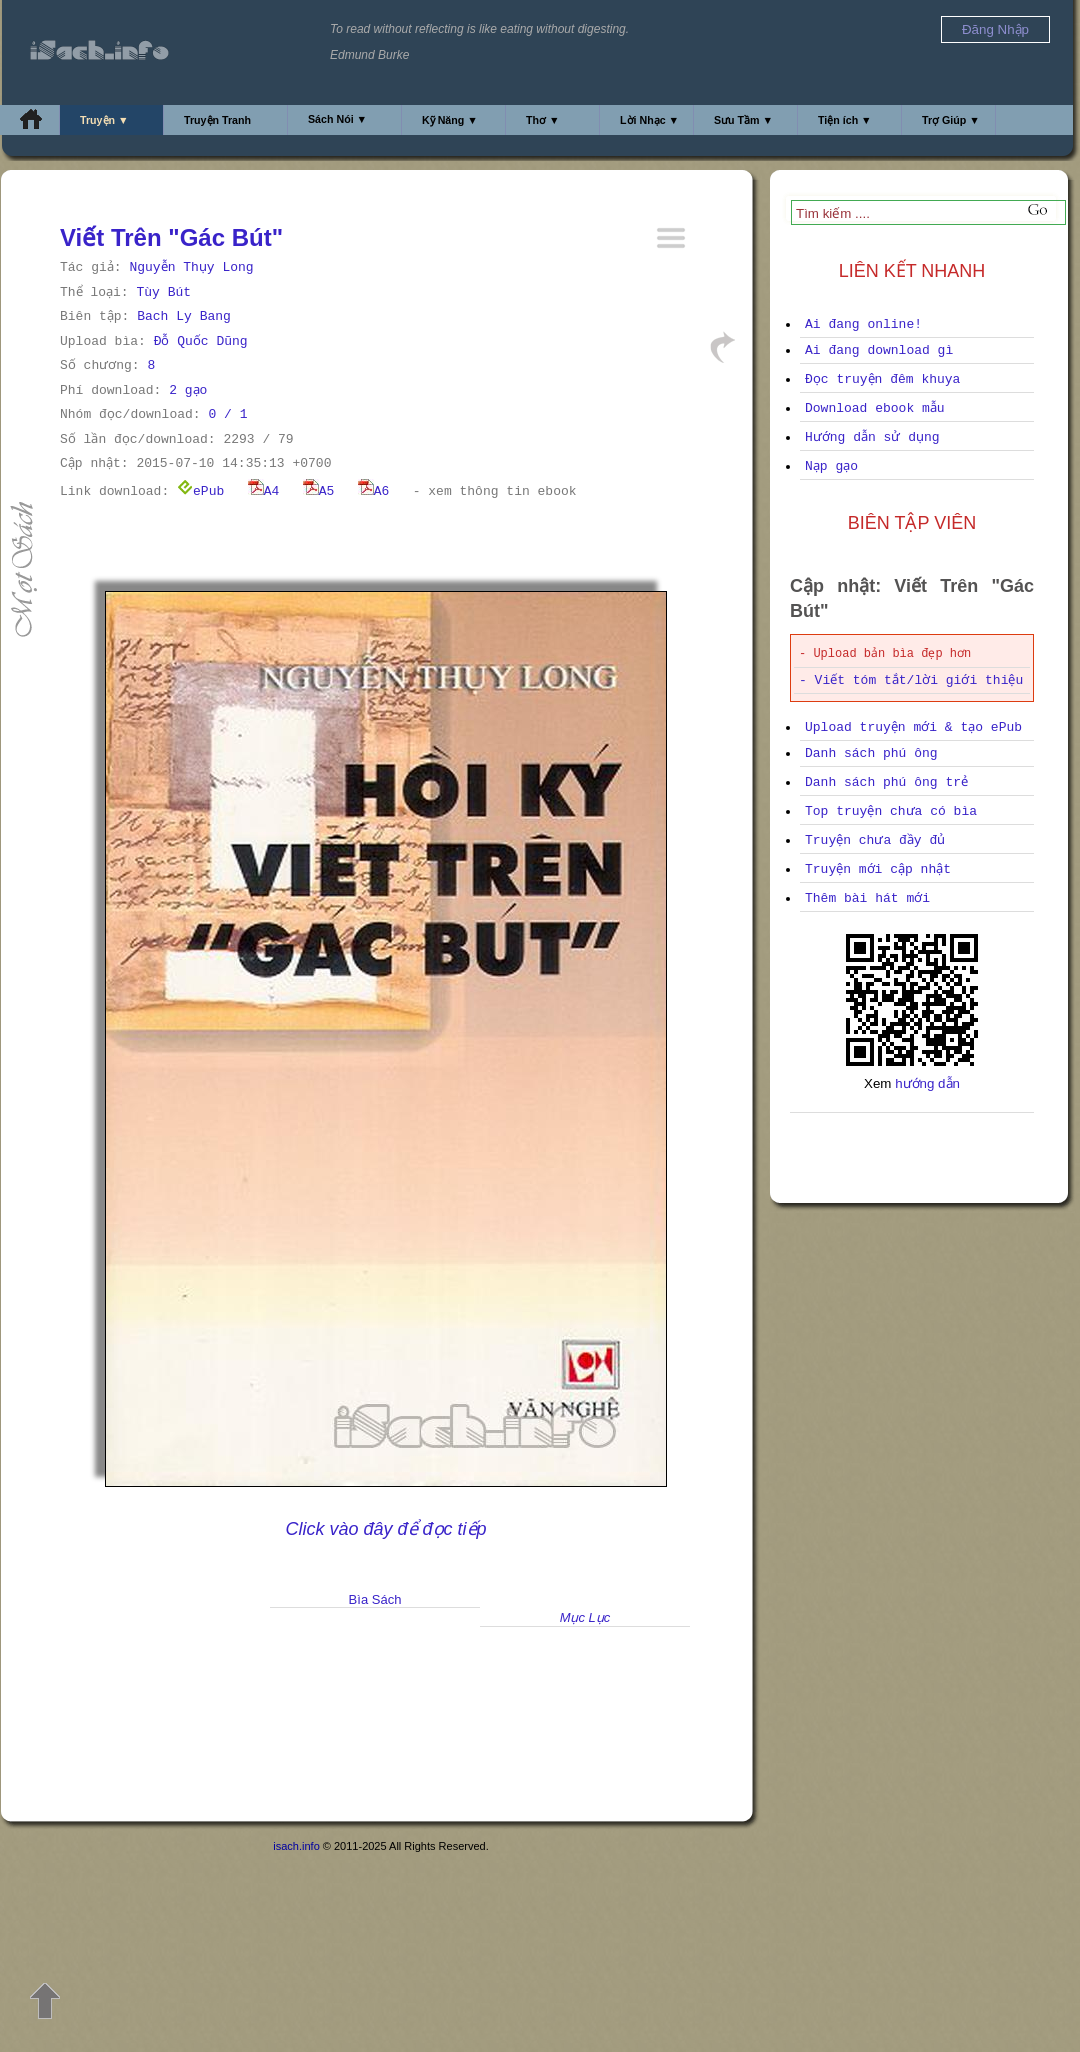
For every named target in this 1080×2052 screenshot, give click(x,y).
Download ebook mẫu (875, 408)
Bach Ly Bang (184, 316)
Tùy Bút (163, 292)
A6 (374, 491)
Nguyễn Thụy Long (191, 267)
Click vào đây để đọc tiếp (385, 1529)
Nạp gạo (831, 466)
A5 (319, 491)
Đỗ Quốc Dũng (201, 341)
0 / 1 (227, 414)
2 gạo (188, 390)
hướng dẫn (927, 1083)
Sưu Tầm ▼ (743, 120)
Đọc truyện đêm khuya (882, 379)
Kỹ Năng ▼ (450, 120)
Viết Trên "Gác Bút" (171, 237)
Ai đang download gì (879, 350)
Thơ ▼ (543, 120)
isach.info (296, 1846)
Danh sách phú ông (871, 753)
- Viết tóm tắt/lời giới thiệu (911, 680)
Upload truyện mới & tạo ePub (913, 727)
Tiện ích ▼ (845, 120)
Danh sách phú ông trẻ (886, 782)
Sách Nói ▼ (337, 119)
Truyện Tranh (217, 120)
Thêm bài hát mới (867, 898)
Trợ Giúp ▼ (951, 120)
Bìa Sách (375, 1599)
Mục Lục (585, 1617)
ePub (200, 491)
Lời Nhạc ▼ (649, 120)
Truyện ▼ (104, 120)
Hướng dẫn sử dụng (872, 437)
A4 (264, 491)
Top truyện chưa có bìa (891, 811)
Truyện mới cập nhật (878, 869)
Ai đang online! (863, 324)
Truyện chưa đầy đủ (875, 840)
